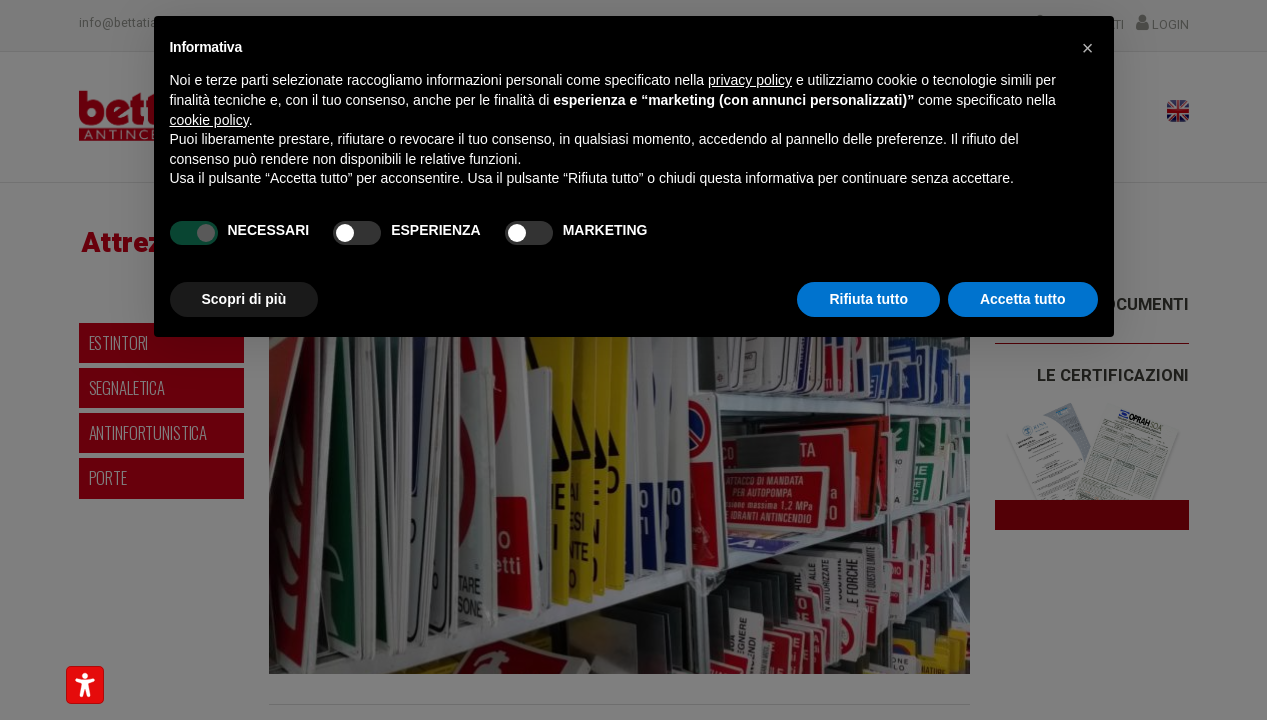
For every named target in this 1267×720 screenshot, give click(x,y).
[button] (1088, 48)
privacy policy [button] (750, 80)
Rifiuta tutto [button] (868, 299)
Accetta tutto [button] (1023, 299)
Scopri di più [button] (244, 299)
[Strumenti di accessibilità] (85, 685)
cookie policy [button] (209, 120)
